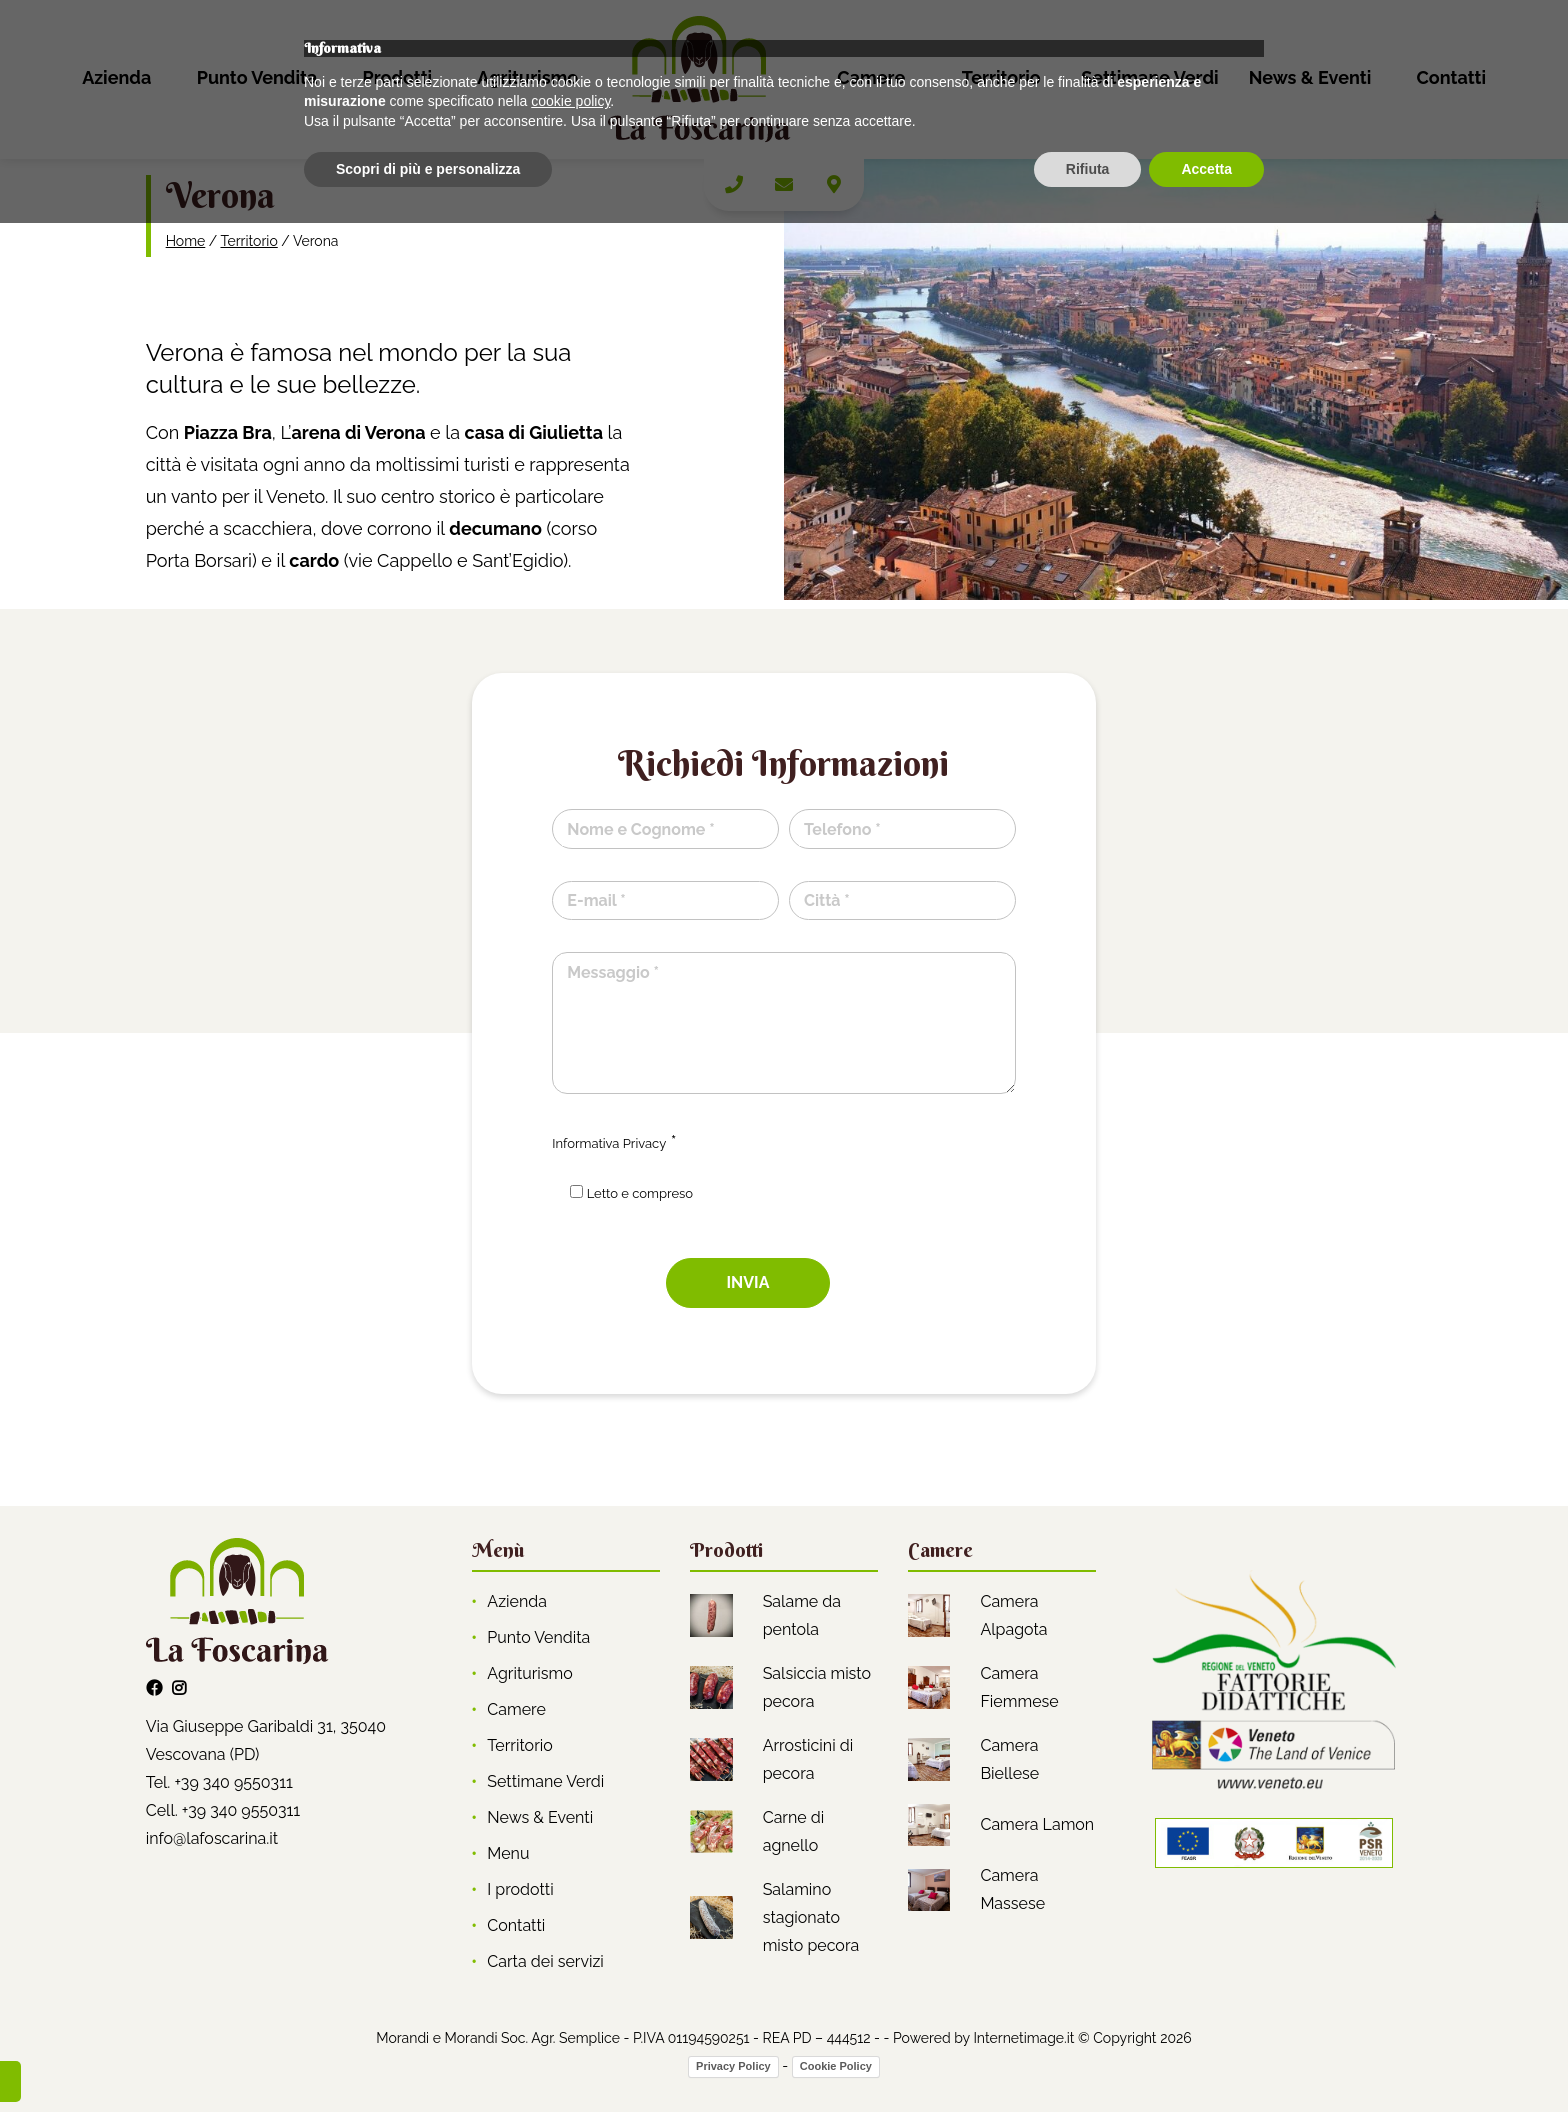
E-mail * (596, 900)
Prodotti (397, 77)
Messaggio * (613, 972)
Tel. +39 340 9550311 (219, 1782)
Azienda (116, 77)
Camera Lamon (1037, 1824)
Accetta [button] (1206, 2057)
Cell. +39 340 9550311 (223, 1810)
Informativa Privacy (609, 1143)
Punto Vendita (257, 77)
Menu (508, 1853)
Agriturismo (527, 77)
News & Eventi (1310, 77)
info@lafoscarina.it (212, 1838)
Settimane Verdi (1149, 77)
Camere (871, 77)
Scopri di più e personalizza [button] (428, 2057)
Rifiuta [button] (1088, 2057)
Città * (827, 900)
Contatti (1451, 77)
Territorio (1001, 77)
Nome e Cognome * (640, 829)
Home (186, 241)
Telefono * (842, 829)
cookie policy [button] (570, 1990)
